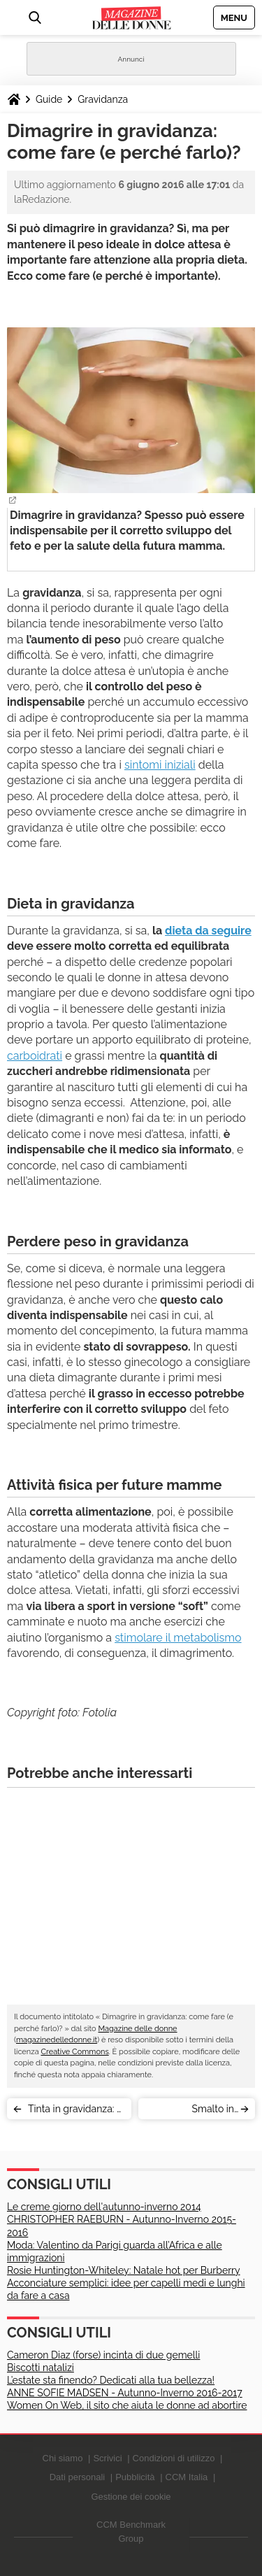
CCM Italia (187, 2477)
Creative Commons (74, 2051)
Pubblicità (134, 2477)
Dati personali (77, 2477)
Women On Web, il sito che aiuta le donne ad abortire (127, 2405)
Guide (49, 99)
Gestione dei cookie (130, 2496)
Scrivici (107, 2458)
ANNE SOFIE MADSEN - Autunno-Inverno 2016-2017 (124, 2392)
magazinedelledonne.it (56, 2039)
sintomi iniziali (160, 764)
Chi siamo (63, 2458)
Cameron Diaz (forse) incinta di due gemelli (103, 2355)
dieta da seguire (208, 930)
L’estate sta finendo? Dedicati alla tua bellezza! (110, 2380)
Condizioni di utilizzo (174, 2458)
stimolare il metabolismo (178, 1637)
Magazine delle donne (137, 2028)
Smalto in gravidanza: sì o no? (190, 2111)
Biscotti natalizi (40, 2367)
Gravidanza (103, 99)
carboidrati (34, 1055)
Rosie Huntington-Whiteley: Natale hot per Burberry (123, 2270)
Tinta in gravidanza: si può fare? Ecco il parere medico (76, 2111)
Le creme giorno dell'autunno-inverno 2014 (104, 2206)
